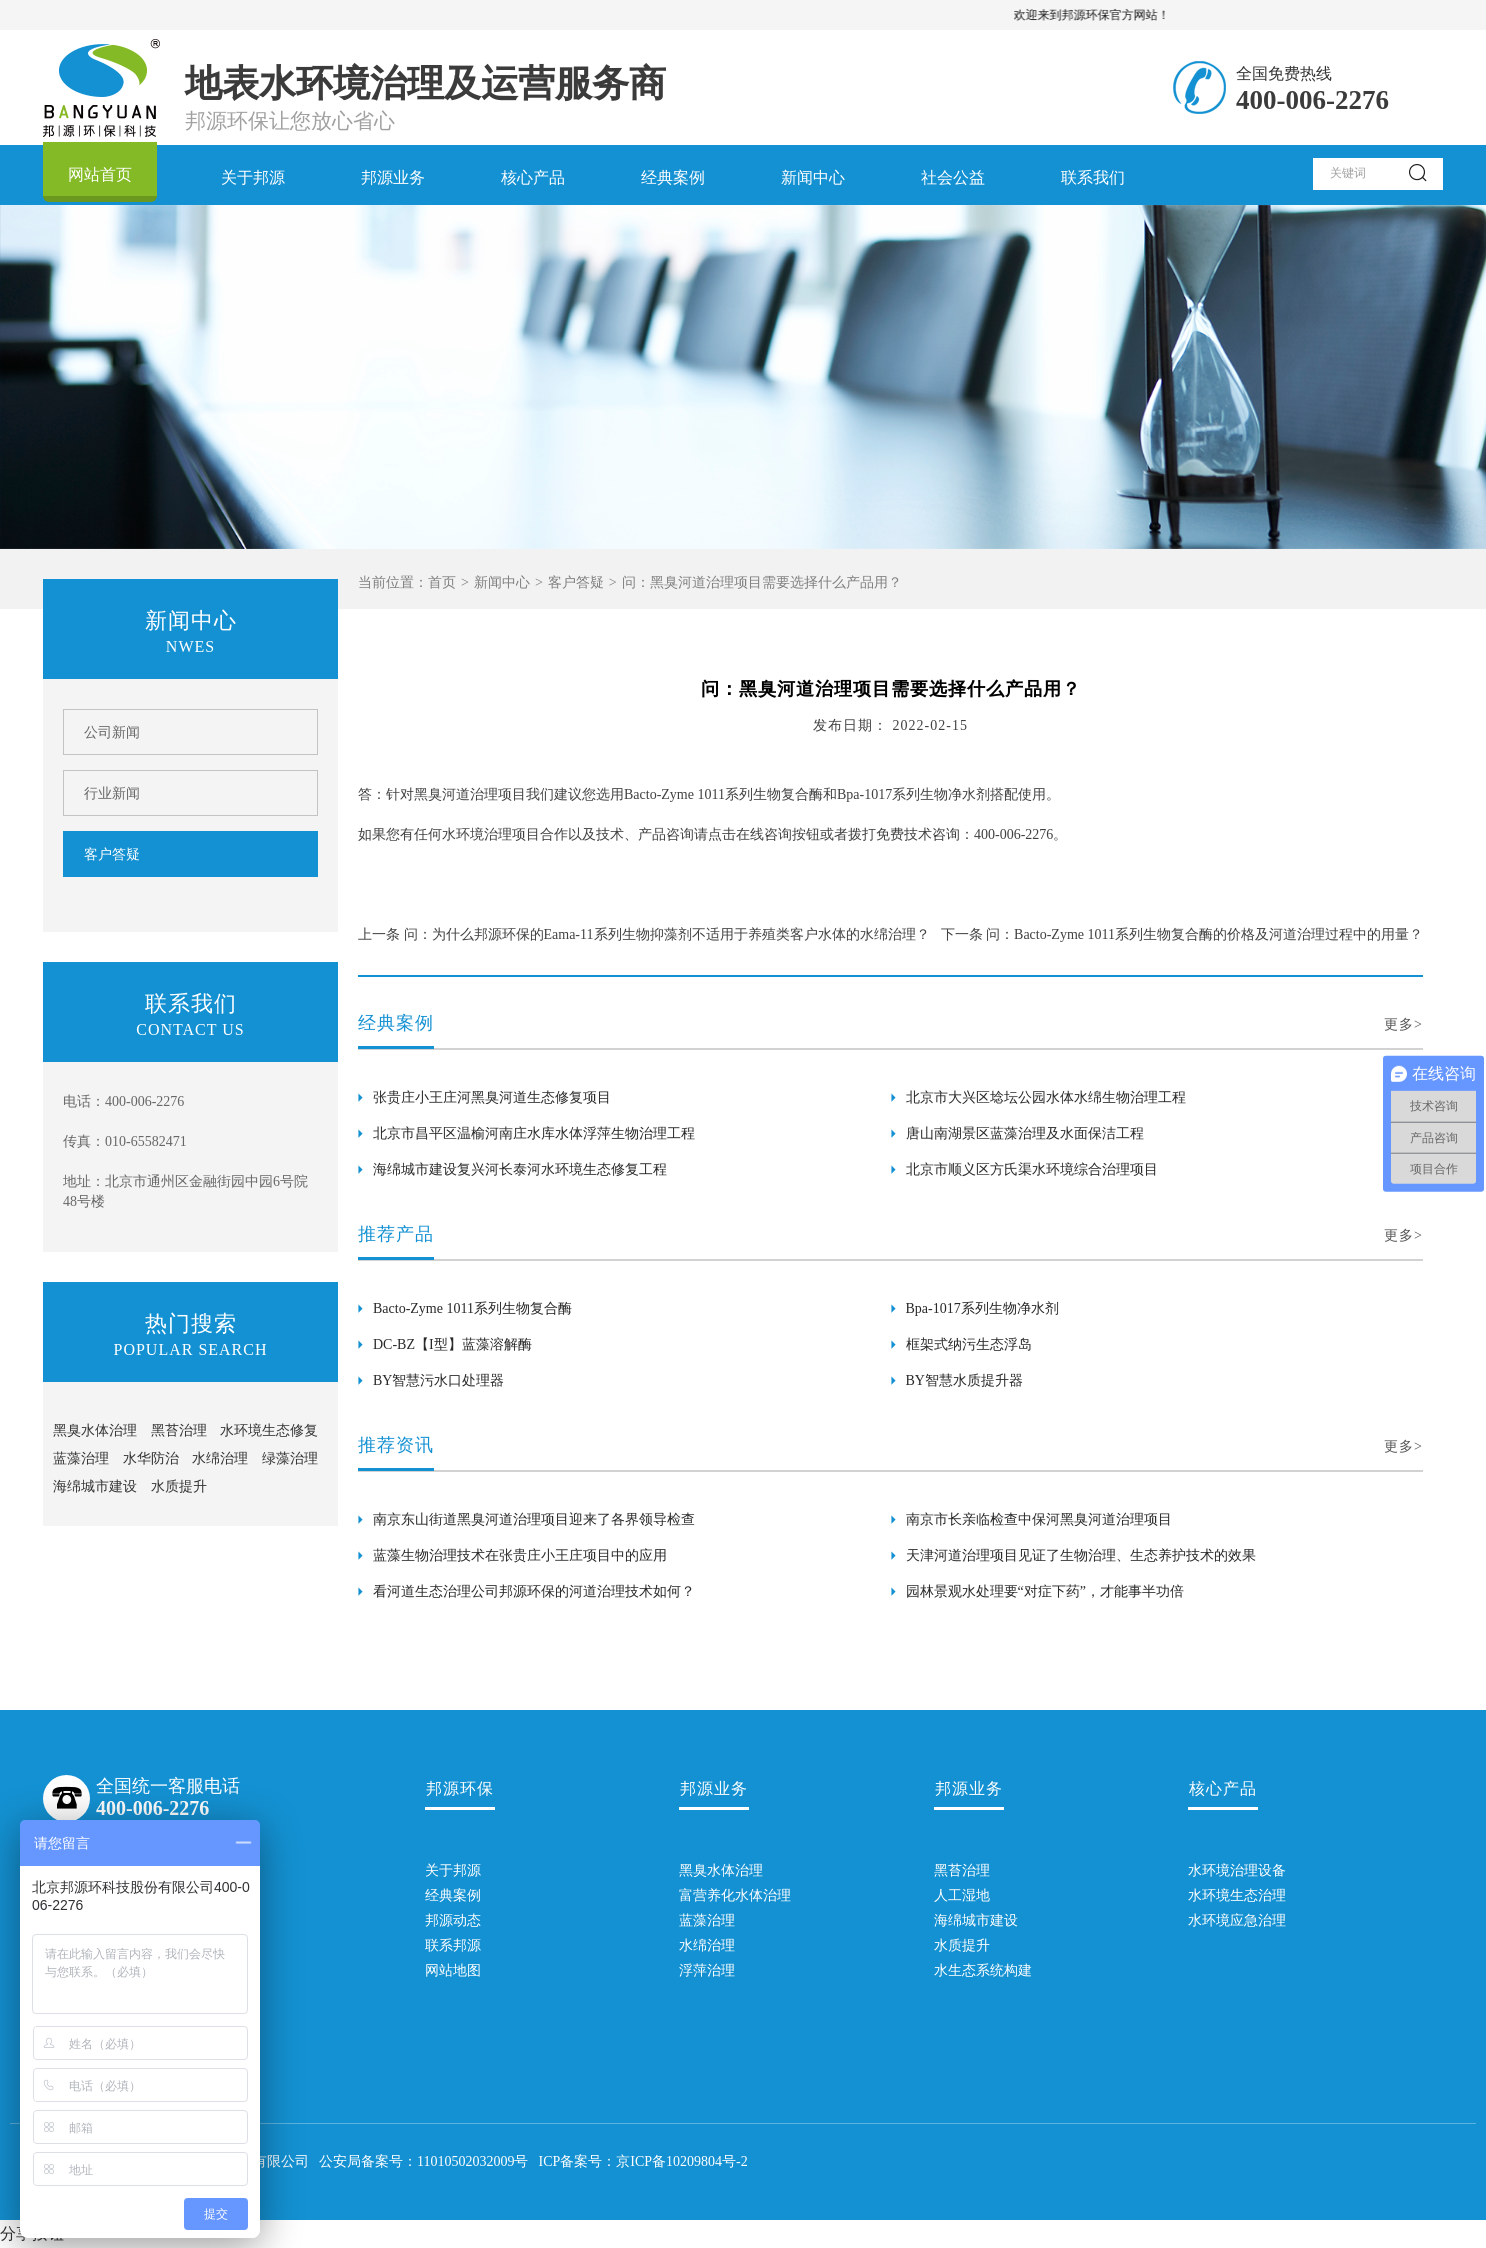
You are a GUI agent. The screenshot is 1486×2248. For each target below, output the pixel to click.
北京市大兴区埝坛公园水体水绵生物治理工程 (1046, 1097)
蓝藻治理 (81, 1458)
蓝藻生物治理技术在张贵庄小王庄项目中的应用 (520, 1555)
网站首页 (100, 174)
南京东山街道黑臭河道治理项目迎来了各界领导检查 (534, 1519)
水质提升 (179, 1486)
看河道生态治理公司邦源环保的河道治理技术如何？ (534, 1591)
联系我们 (1093, 177)
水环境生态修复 (269, 1430)
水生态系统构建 (969, 1970)
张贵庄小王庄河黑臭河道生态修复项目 (492, 1097)
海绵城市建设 (95, 1486)
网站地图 (453, 1970)
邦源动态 (453, 1920)
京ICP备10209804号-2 (681, 2161)
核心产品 (533, 177)
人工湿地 (962, 1895)
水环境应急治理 (1223, 1920)
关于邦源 (253, 177)
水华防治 (151, 1458)
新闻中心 (813, 177)
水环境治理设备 (1223, 1870)
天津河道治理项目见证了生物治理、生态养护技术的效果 (1081, 1555)
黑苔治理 (179, 1430)
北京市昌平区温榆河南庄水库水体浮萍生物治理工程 (534, 1133)
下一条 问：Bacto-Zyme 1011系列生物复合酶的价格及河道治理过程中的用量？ (1182, 934)
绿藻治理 (290, 1458)
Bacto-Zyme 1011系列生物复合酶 (472, 1308)
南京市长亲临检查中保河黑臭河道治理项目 (1039, 1519)
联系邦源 (453, 1945)
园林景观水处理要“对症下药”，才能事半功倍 (1045, 1591)
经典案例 (673, 177)
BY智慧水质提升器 (964, 1380)
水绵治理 (220, 1458)
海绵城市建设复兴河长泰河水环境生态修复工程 (520, 1169)
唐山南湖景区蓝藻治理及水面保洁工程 (1025, 1133)
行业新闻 (112, 793)
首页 (442, 582)
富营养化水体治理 (714, 1895)
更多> (1403, 1024)
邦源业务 (393, 177)
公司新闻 (112, 732)
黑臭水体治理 (95, 1430)
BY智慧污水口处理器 (438, 1380)
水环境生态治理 (1223, 1895)
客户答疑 (576, 582)
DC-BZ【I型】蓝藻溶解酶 (452, 1344)
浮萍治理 (707, 1970)
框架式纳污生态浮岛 (969, 1344)
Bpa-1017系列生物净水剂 (982, 1308)
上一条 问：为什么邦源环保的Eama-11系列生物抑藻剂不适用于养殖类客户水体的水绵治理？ (644, 934)
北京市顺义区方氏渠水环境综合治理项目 (1032, 1169)
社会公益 (953, 177)
